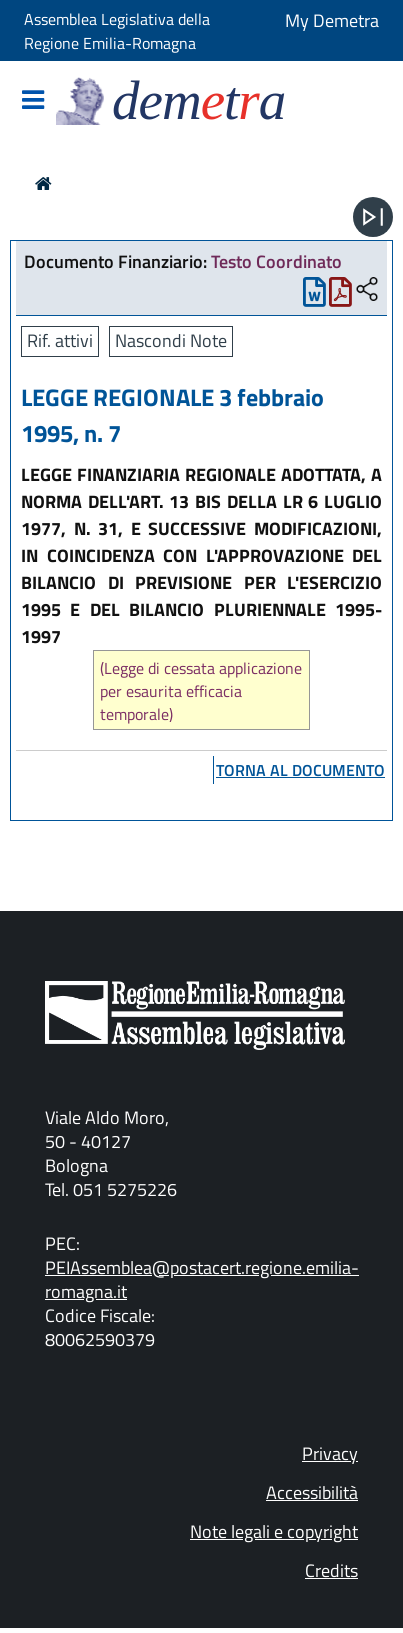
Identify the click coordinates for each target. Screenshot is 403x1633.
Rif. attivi (60, 340)
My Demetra (332, 20)
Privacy (330, 1453)
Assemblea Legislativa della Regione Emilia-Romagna (117, 31)
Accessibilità (312, 1492)
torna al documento (300, 770)
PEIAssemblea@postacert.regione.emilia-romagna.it (202, 1279)
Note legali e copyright (274, 1531)
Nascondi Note (171, 340)
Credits (331, 1570)
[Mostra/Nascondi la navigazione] (33, 101)
